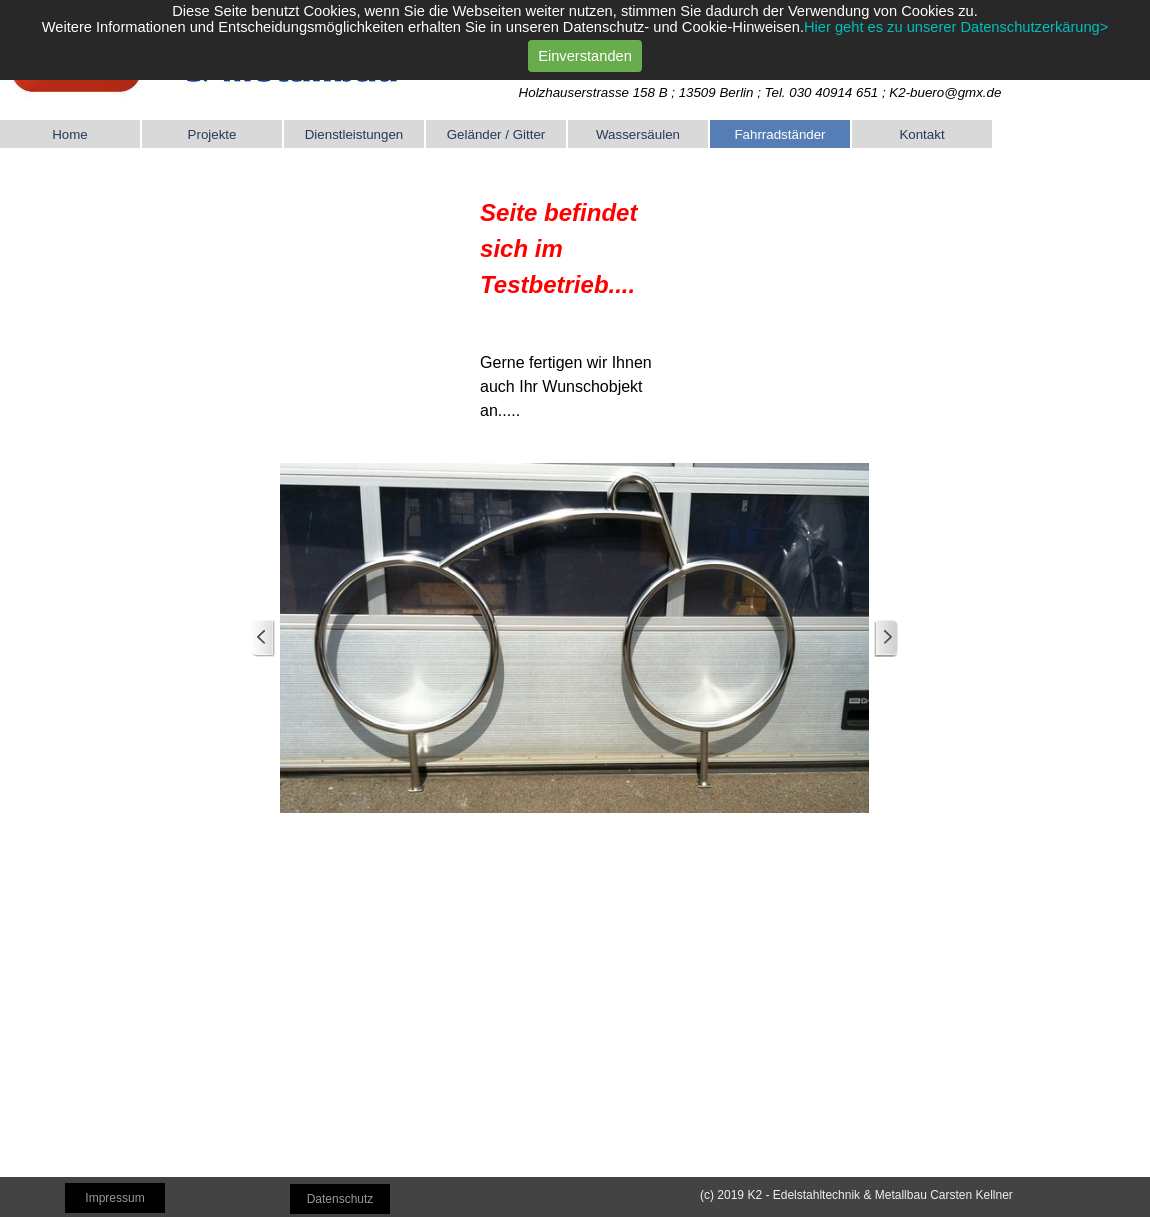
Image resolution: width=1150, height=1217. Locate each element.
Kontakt (921, 134)
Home (70, 134)
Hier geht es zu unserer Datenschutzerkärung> (956, 19)
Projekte (212, 134)
